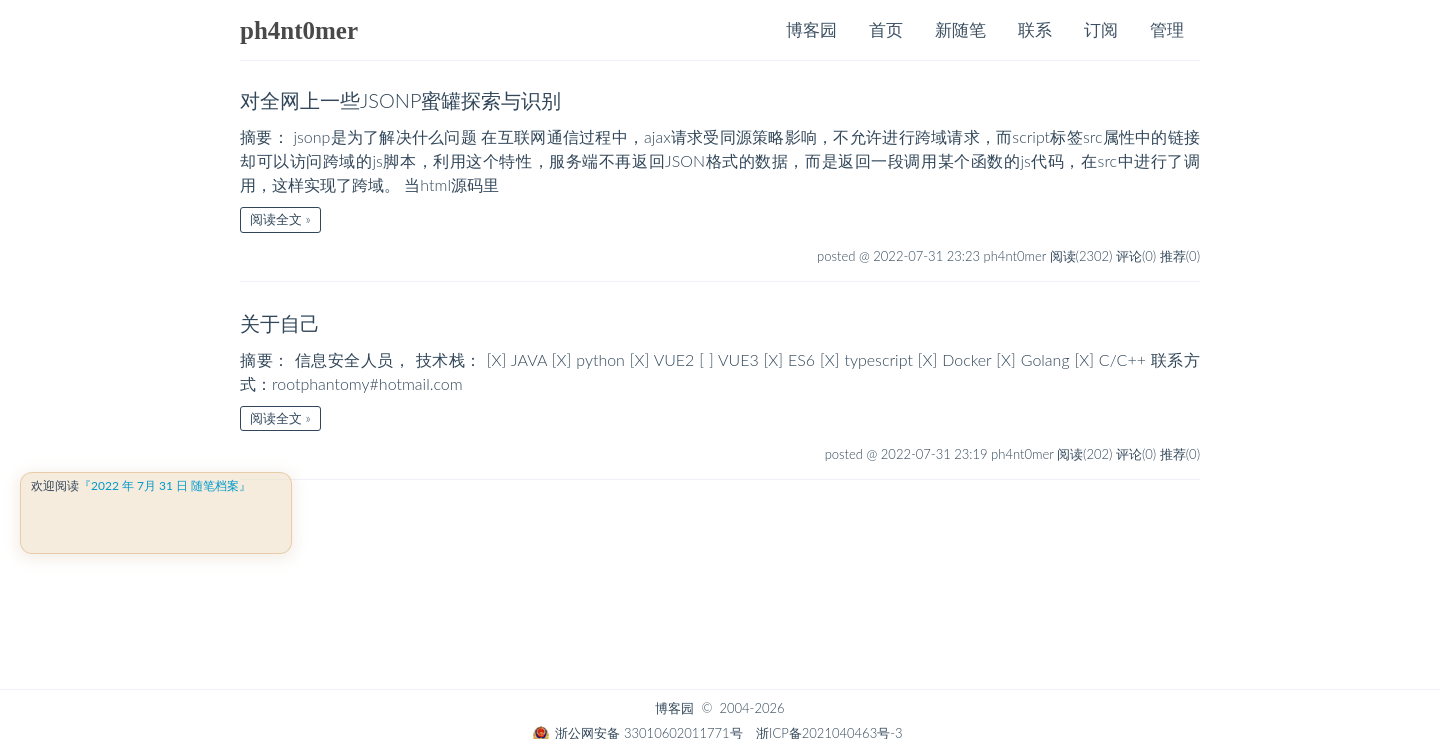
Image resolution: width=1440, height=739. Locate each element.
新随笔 (960, 29)
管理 (1167, 29)
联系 (1035, 29)
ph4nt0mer (299, 30)
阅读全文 (276, 219)
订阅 (1101, 29)
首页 (886, 29)
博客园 (811, 29)
